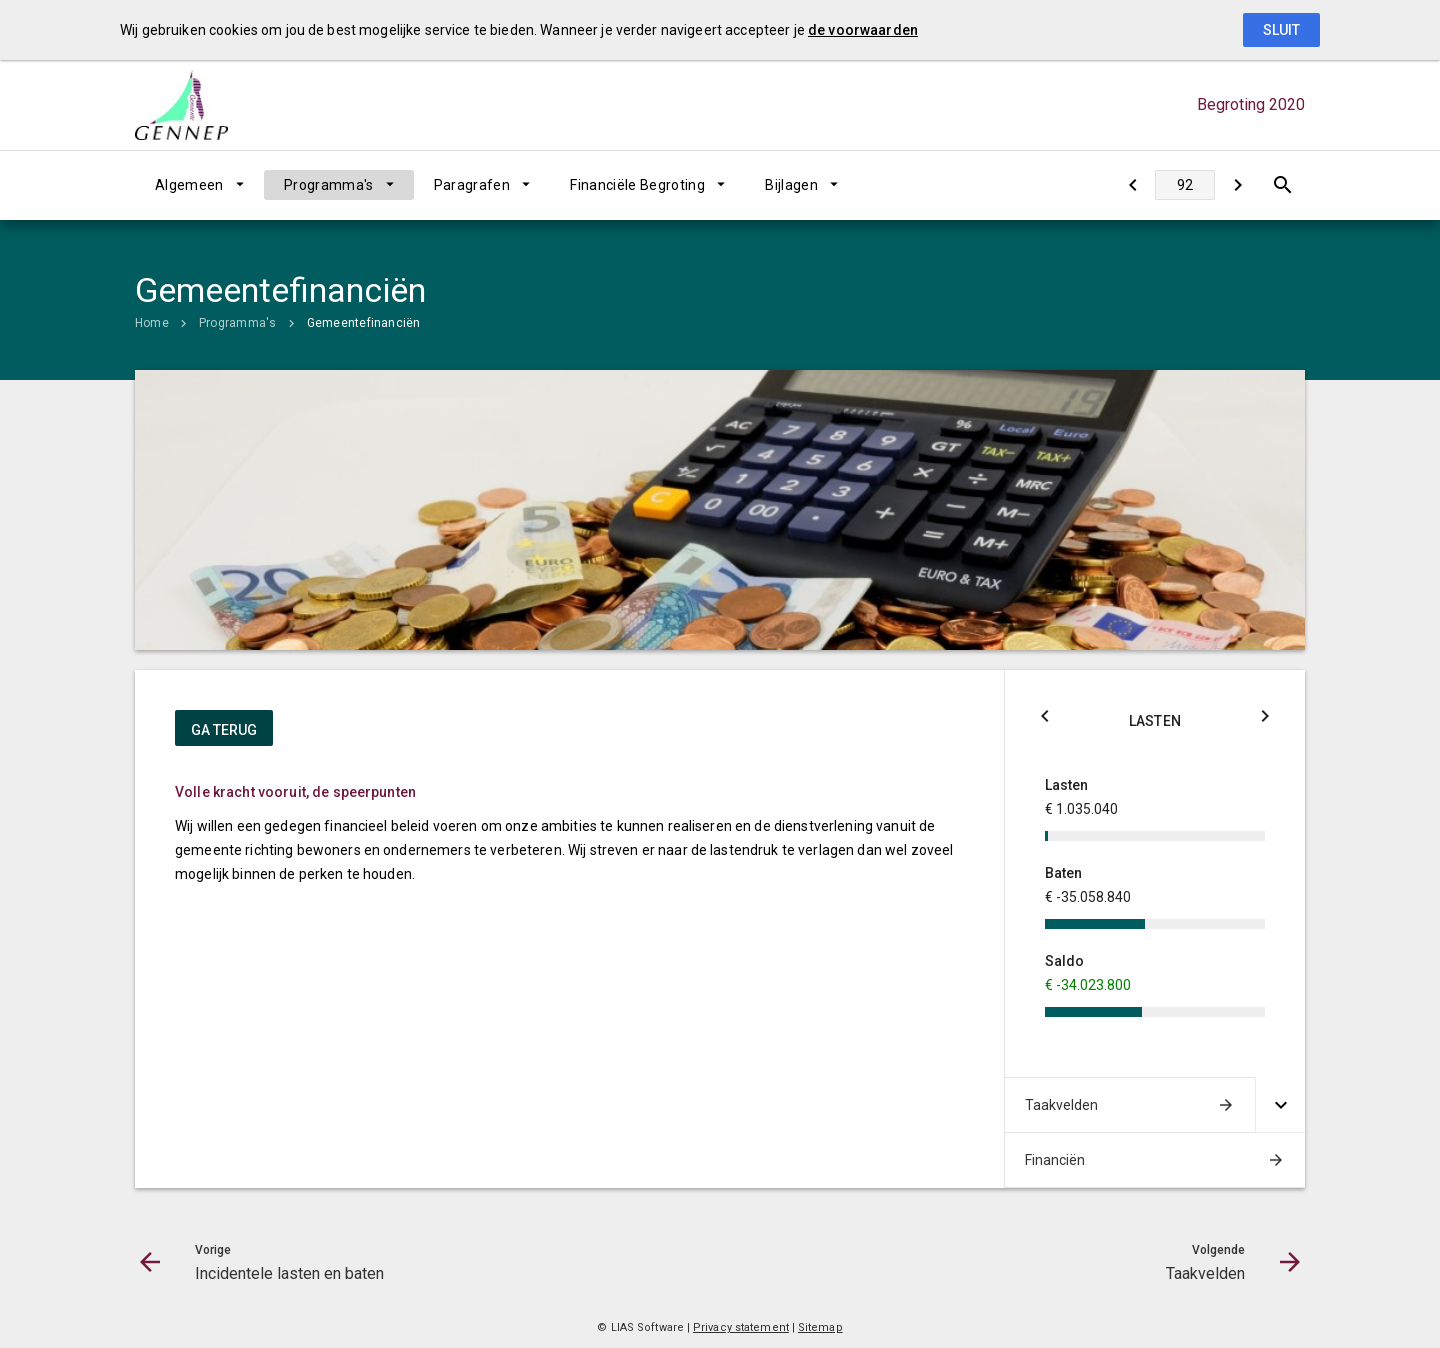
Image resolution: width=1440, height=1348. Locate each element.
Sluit (1281, 30)
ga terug (224, 730)
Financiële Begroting (637, 185)
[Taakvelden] (1237, 185)
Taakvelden (1061, 1105)
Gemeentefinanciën (364, 323)
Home (152, 323)
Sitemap (820, 1327)
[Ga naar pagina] (1185, 185)
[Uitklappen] (1280, 1105)
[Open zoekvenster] (1282, 185)
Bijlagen (791, 185)
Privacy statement (741, 1327)
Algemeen (189, 185)
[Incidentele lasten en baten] (1132, 185)
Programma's (329, 185)
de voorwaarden (863, 30)
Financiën (1055, 1160)
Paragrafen (472, 185)
